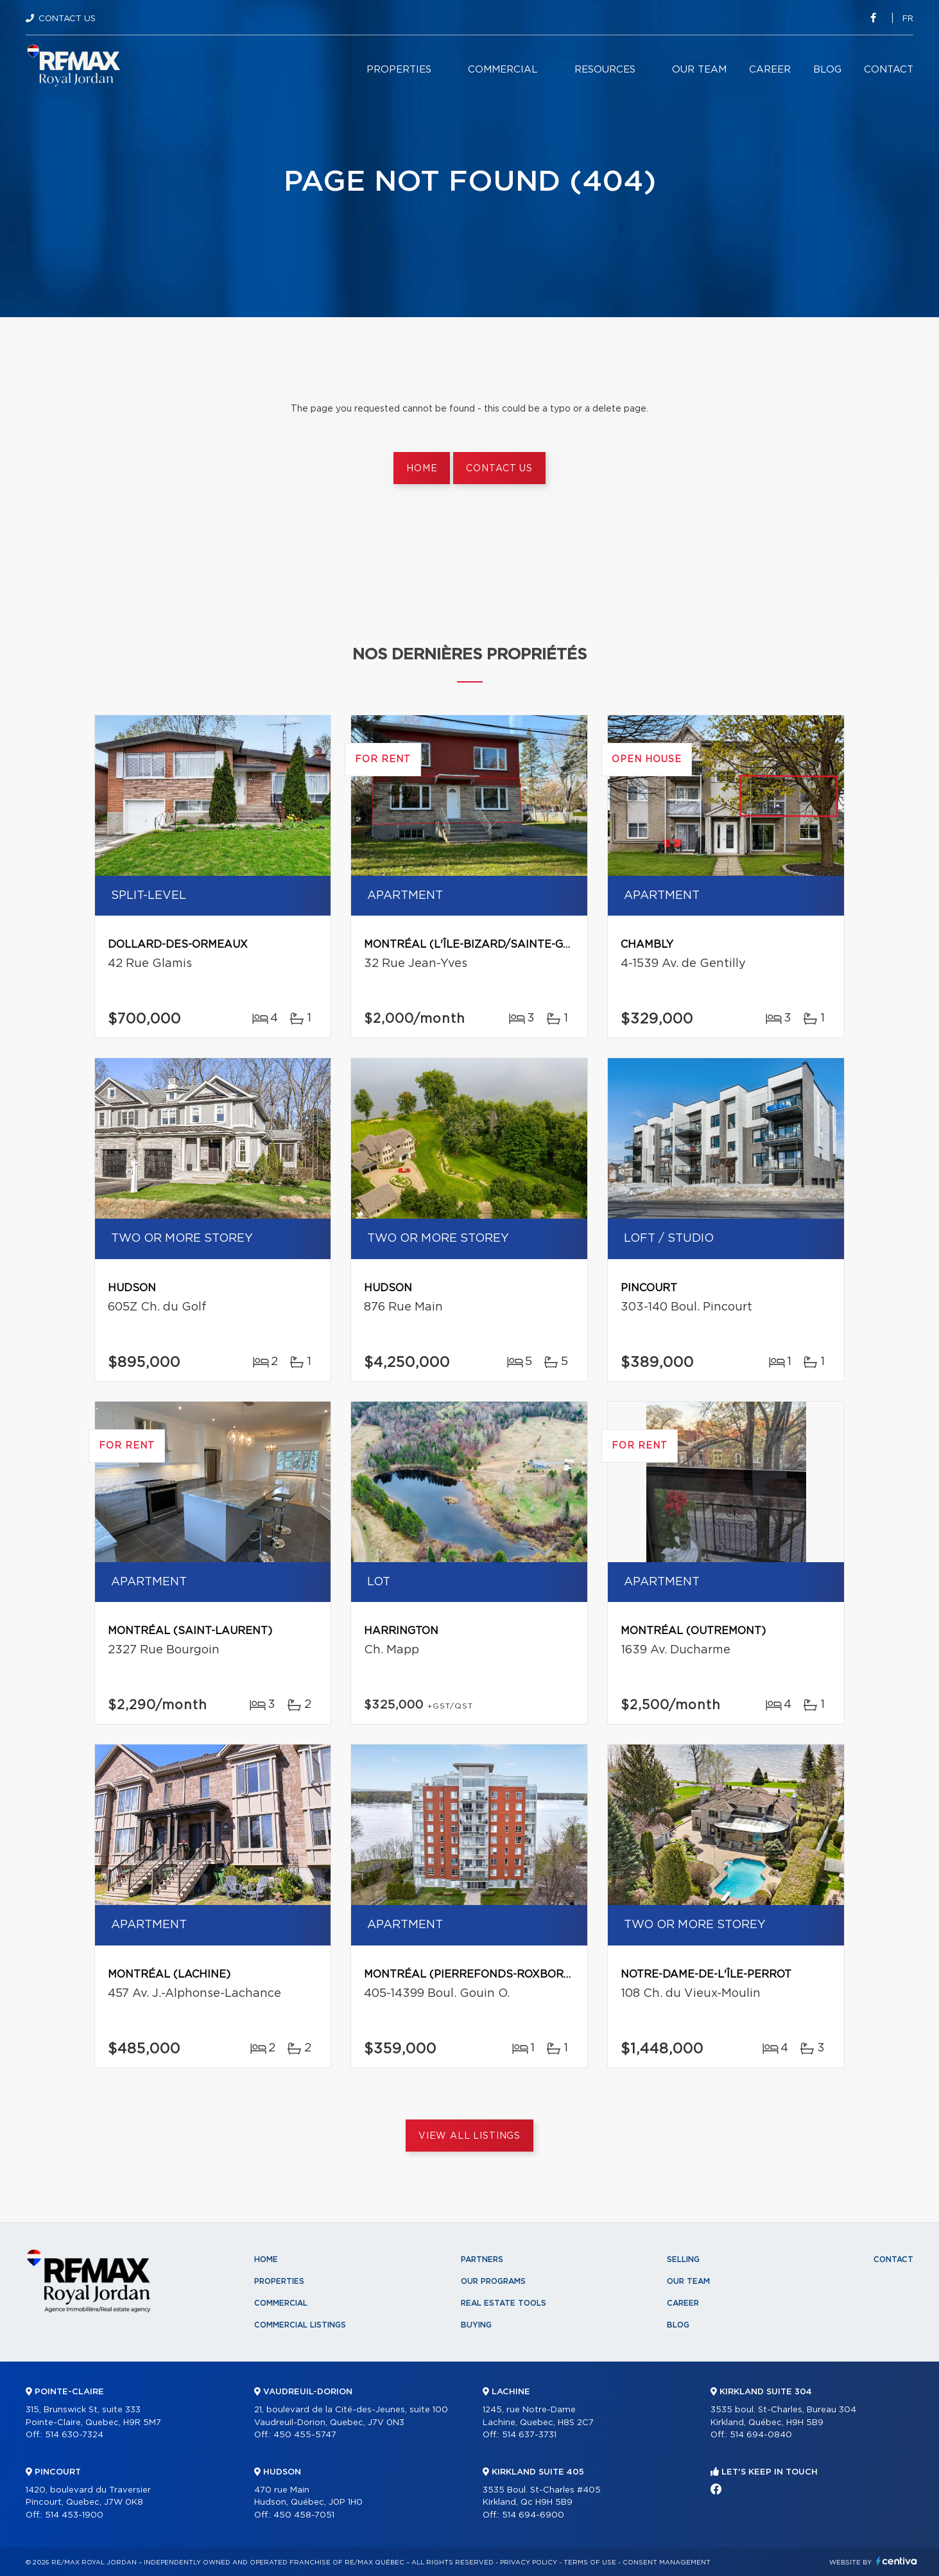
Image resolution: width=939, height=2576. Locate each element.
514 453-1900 (74, 2515)
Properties (398, 69)
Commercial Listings (300, 2325)
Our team (699, 69)
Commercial (503, 69)
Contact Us (67, 19)
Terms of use (590, 2562)
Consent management (667, 2562)
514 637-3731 (529, 2435)
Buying (476, 2325)
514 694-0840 (761, 2435)
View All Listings (469, 2136)
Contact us (499, 468)
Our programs (493, 2281)
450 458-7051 (303, 2515)
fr (907, 19)
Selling (683, 2259)
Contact (888, 69)
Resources (604, 69)
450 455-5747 (304, 2435)
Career (770, 69)
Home (421, 468)
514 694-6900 (533, 2515)
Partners (482, 2259)
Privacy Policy (528, 2562)
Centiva (896, 2561)
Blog (827, 69)
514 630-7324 (74, 2435)
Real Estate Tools (503, 2303)
